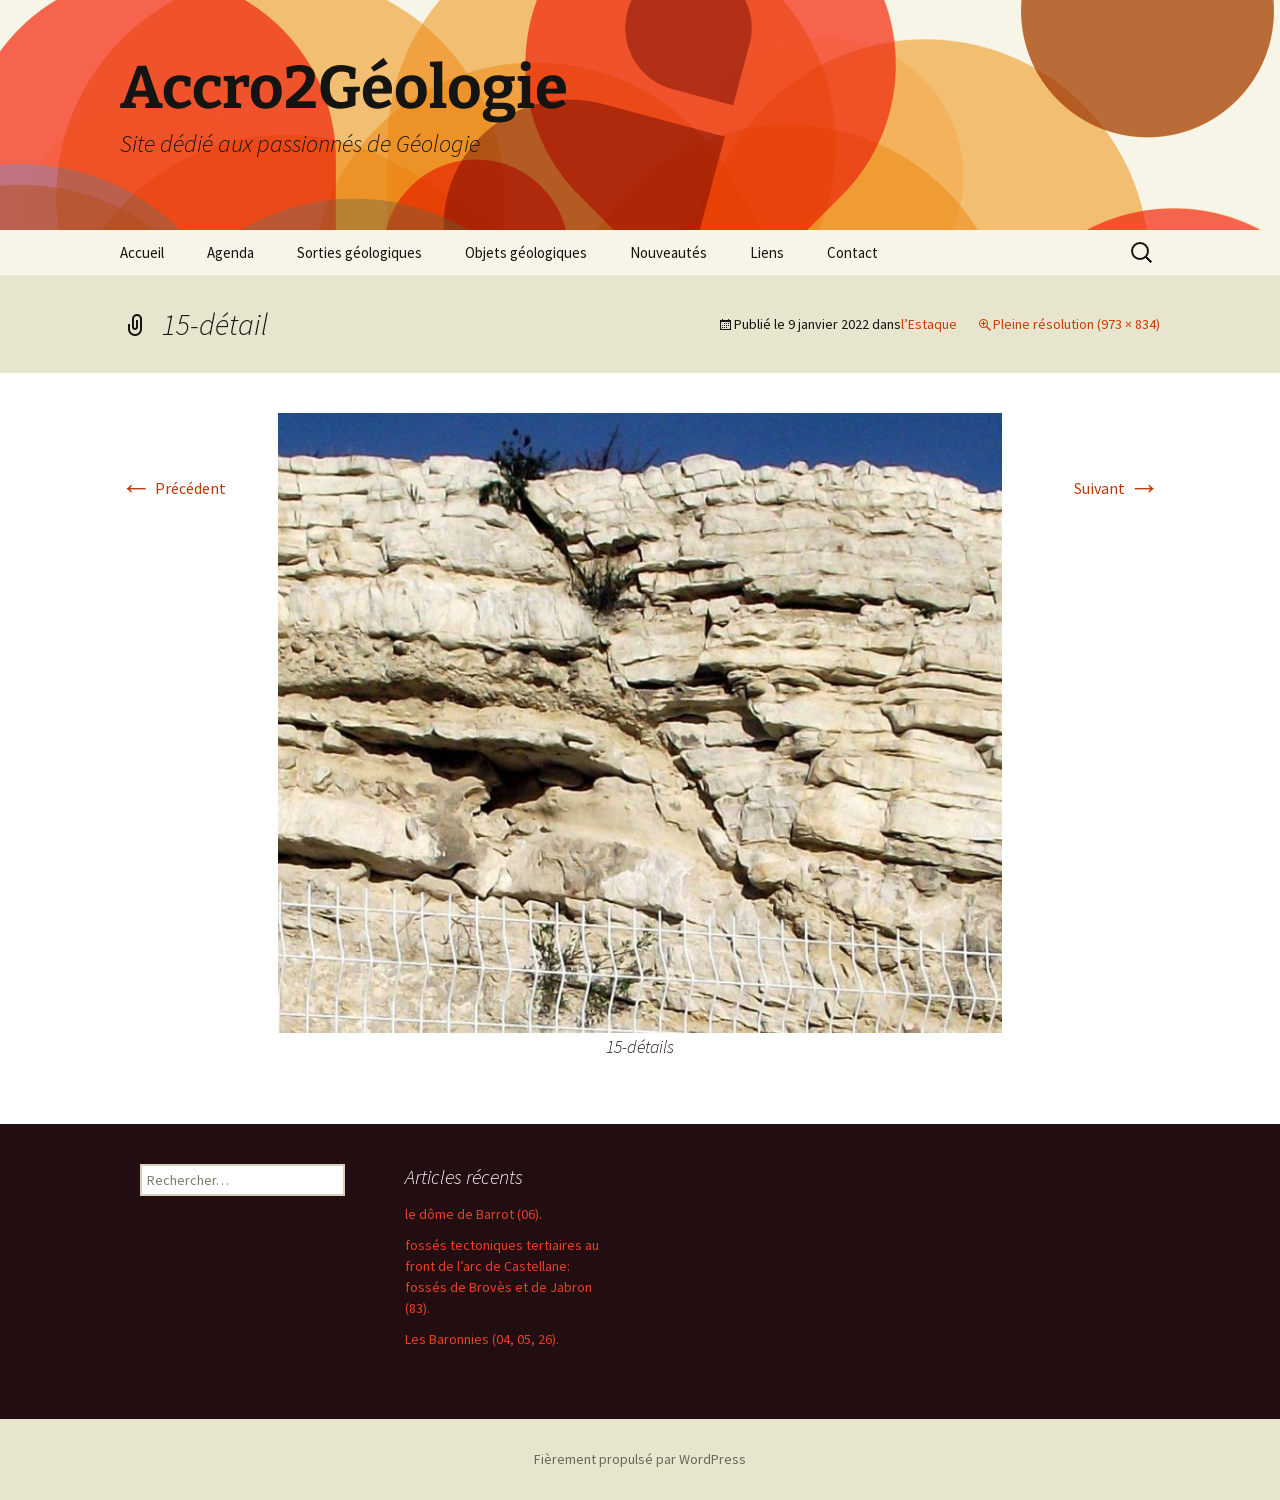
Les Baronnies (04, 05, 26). (482, 1339)
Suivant (1117, 488)
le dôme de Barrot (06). (473, 1214)
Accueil (142, 252)
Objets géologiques (526, 252)
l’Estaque (929, 324)
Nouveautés (668, 252)
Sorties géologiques (359, 252)
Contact (852, 252)
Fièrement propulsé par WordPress (640, 1459)
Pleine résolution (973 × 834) (1076, 324)
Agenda (230, 252)
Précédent (173, 488)
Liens (767, 252)
